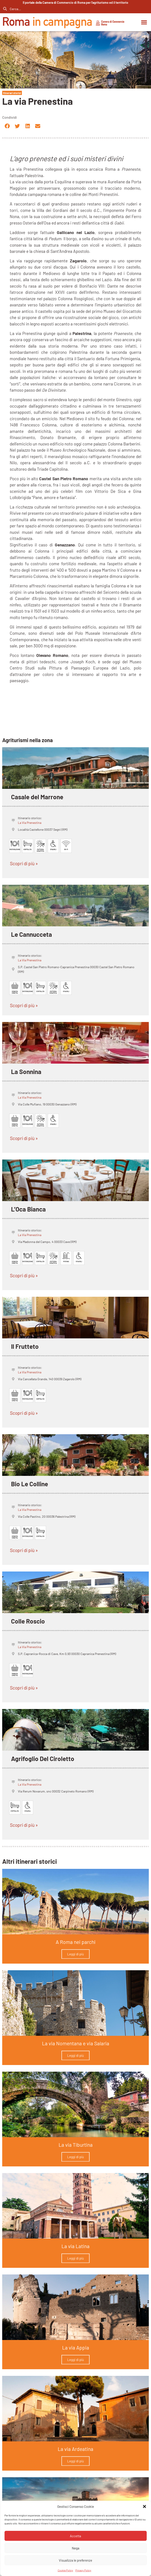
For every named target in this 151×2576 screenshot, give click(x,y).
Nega (75, 2548)
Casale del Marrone (37, 797)
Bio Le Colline (29, 1484)
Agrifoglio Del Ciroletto (42, 1758)
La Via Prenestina (29, 822)
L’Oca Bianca (28, 1209)
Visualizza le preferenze (75, 2560)
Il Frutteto (25, 1346)
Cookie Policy (65, 2570)
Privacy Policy (83, 2570)
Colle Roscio (28, 1621)
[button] (144, 2506)
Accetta (75, 2536)
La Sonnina (26, 1071)
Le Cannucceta (31, 934)
